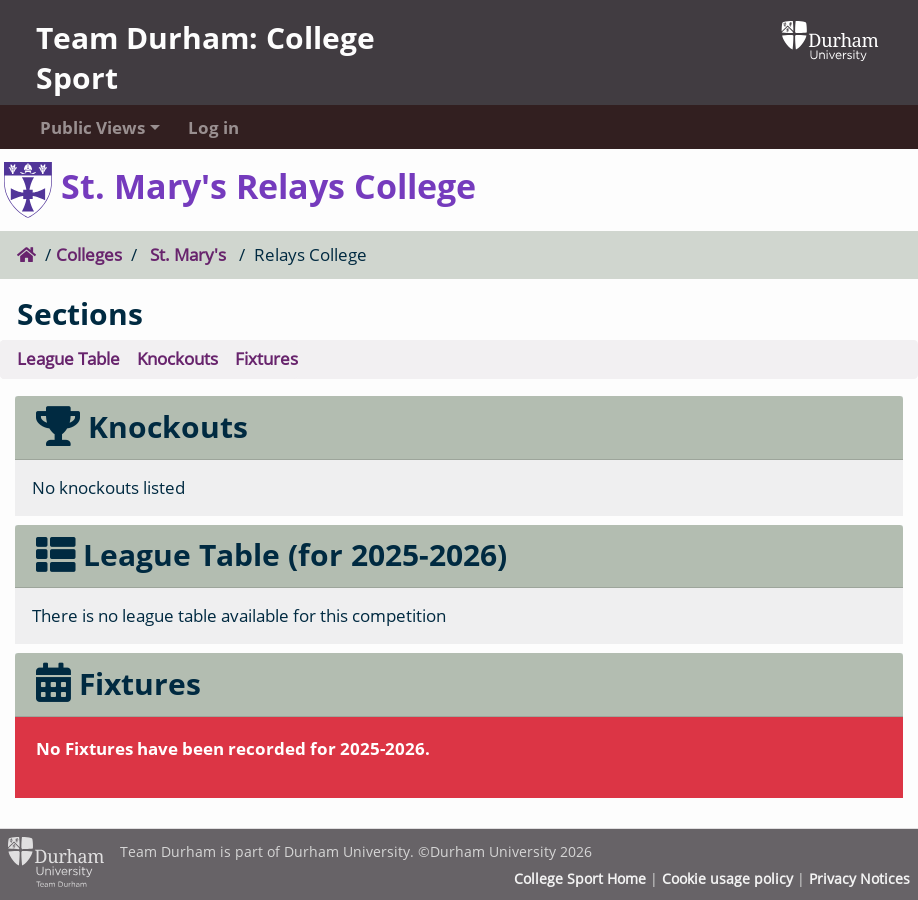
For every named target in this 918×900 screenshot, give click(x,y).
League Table (68, 358)
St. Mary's (188, 254)
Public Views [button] (92, 127)
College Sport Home (580, 879)
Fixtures (266, 358)
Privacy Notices (859, 879)
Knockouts (177, 358)
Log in (213, 127)
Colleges (89, 254)
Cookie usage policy (727, 879)
